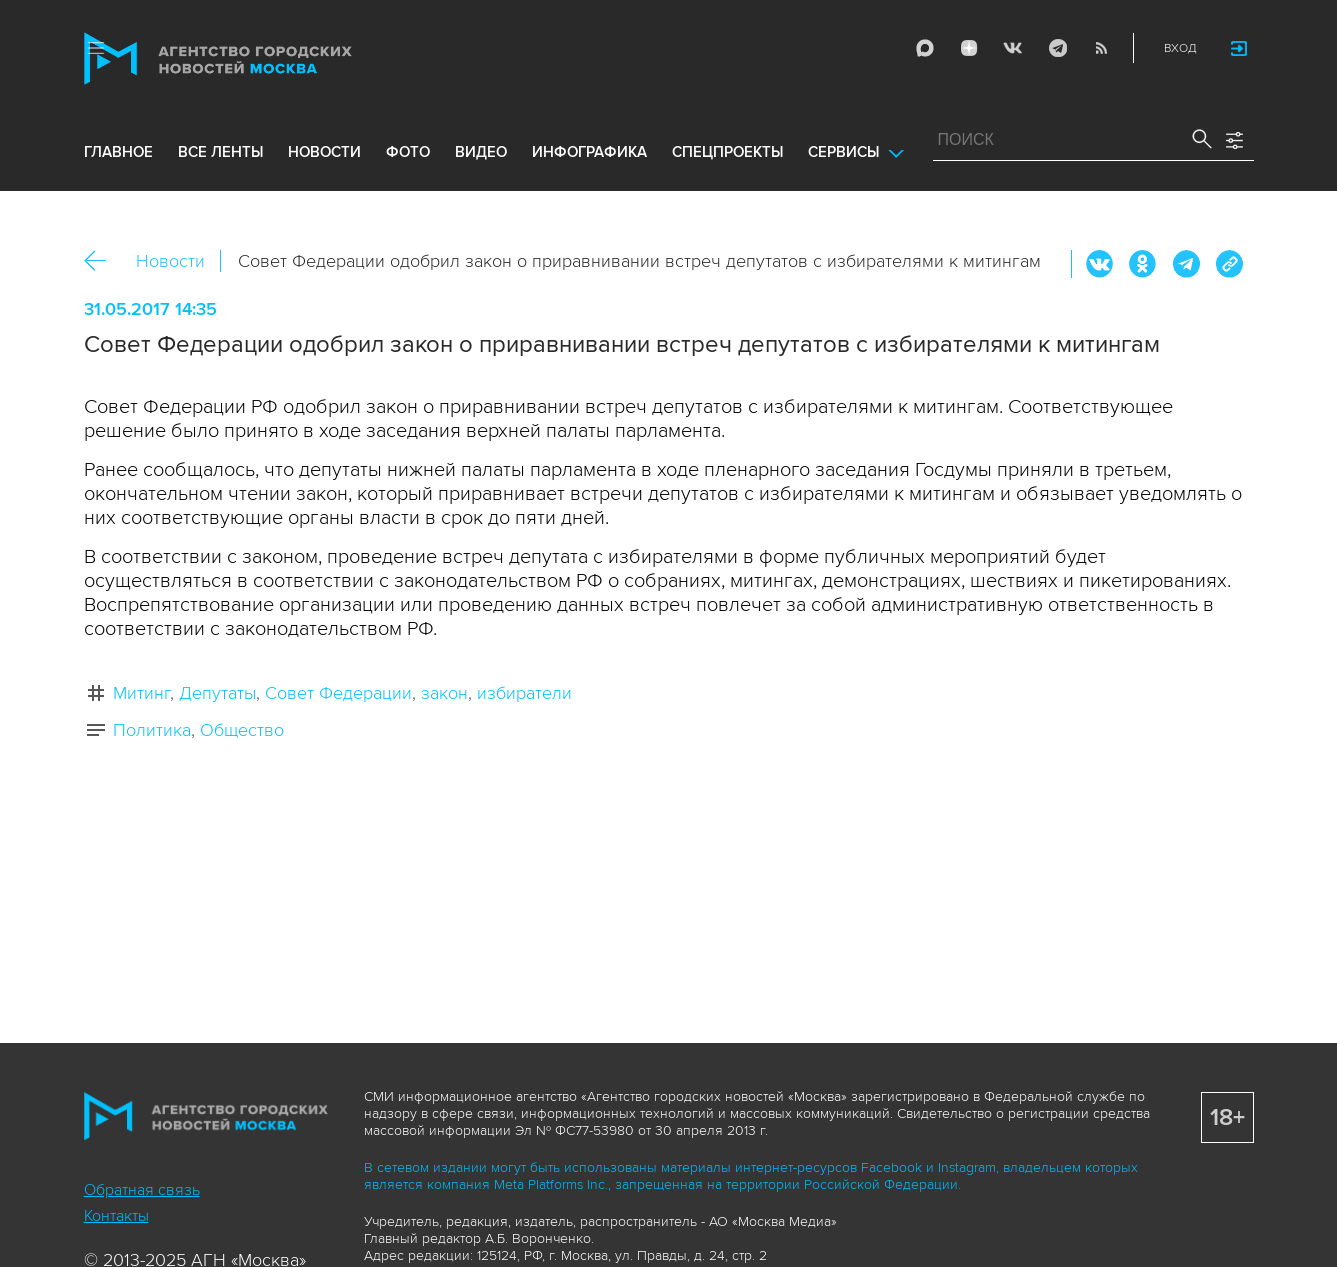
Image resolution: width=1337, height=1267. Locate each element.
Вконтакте (1100, 264)
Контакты (116, 1216)
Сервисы (843, 152)
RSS (1101, 48)
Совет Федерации (338, 693)
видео (481, 152)
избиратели (524, 693)
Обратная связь (142, 1190)
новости (324, 152)
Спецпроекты (727, 152)
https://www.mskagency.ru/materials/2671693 (1229, 264)
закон (444, 693)
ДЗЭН (969, 48)
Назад (102, 261)
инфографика (589, 152)
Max (925, 48)
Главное (118, 152)
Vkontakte (1013, 48)
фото (408, 152)
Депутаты (217, 693)
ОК (1143, 264)
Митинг (141, 693)
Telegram (1057, 48)
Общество (242, 730)
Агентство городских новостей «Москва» (256, 58)
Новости (170, 261)
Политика (152, 730)
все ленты (220, 152)
